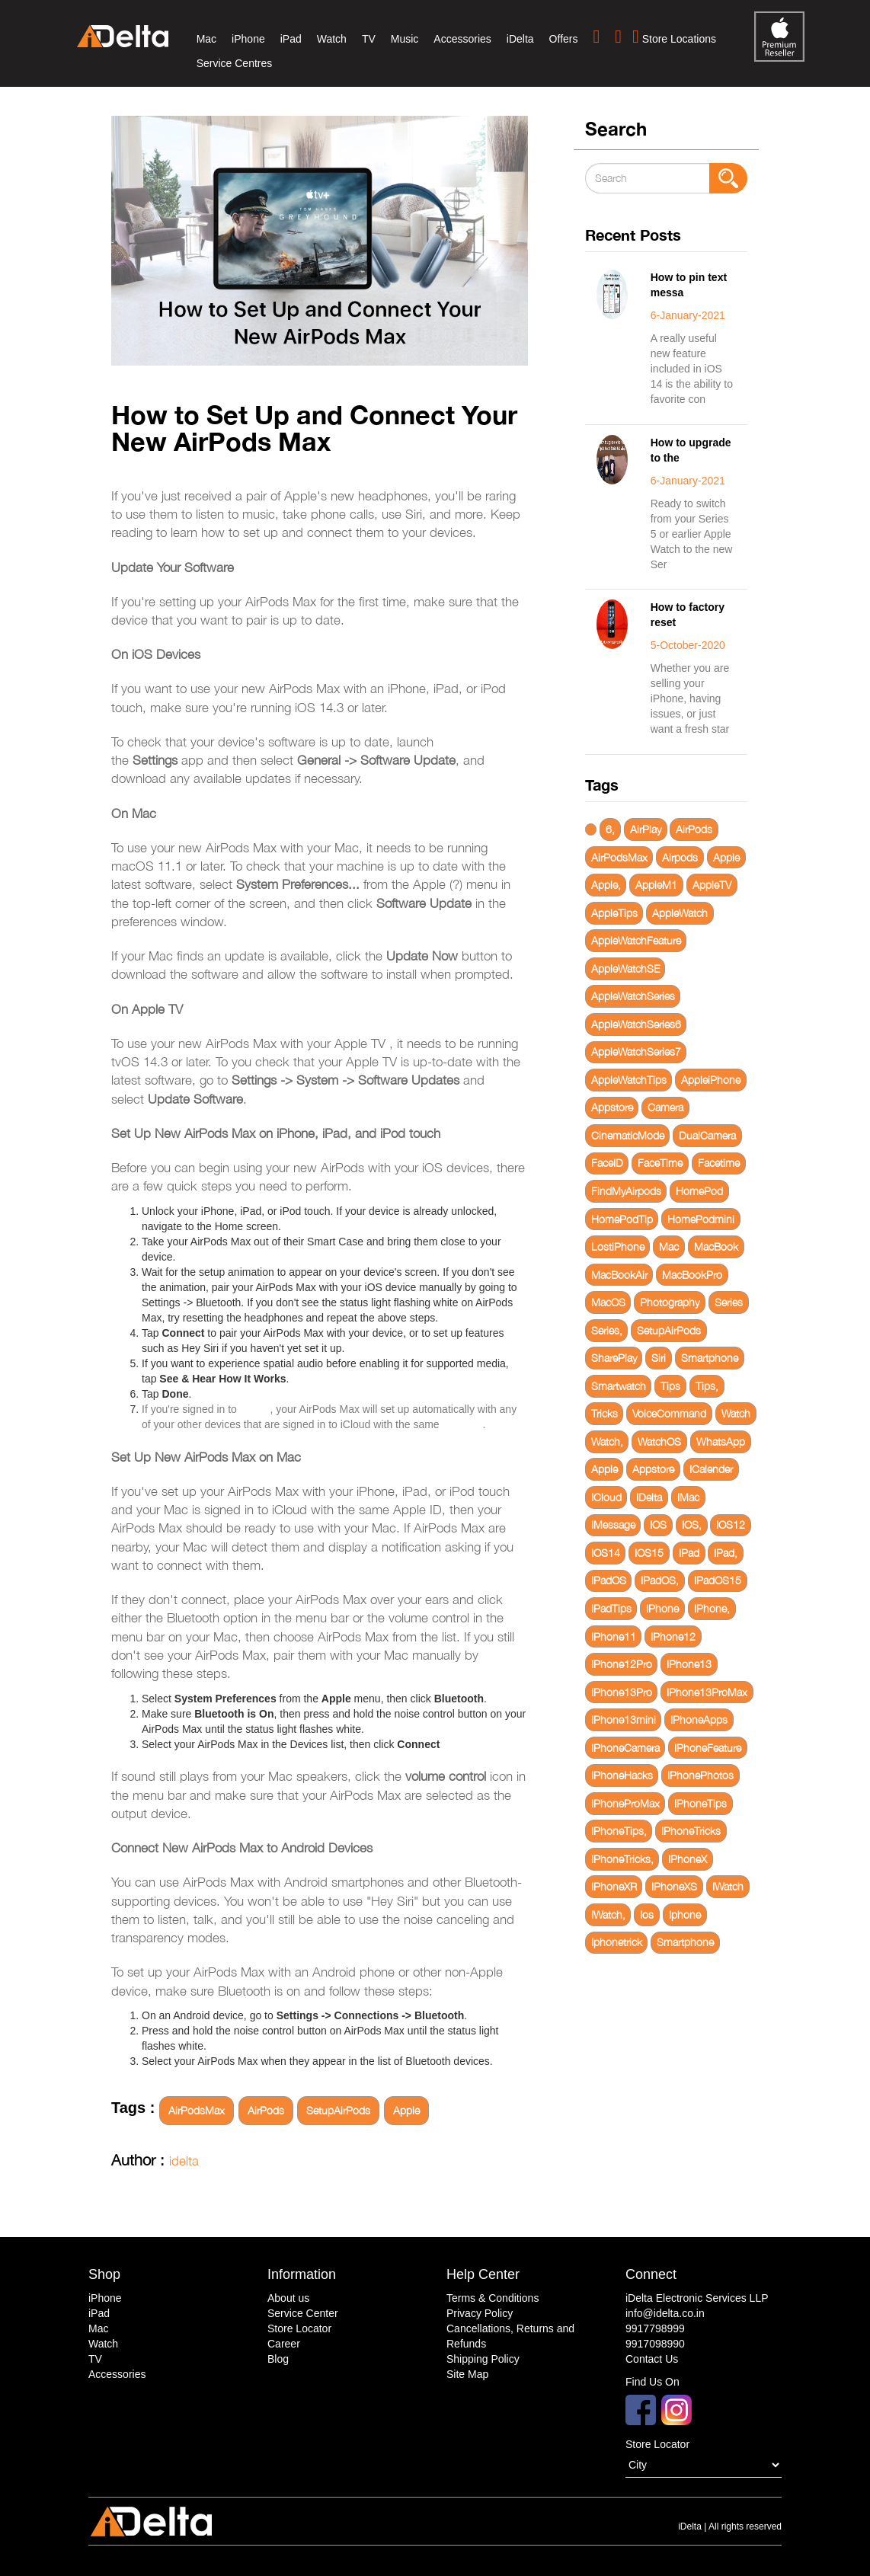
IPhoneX (687, 1858)
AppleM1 (656, 884)
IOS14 (605, 1552)
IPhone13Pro (621, 1692)
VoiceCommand (669, 1413)
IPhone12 (673, 1636)
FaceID (607, 1162)
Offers (563, 39)
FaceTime (660, 1162)
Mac (206, 39)
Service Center (302, 2313)
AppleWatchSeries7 (636, 1051)
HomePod (699, 1190)
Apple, (606, 884)
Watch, (607, 1441)
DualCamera (707, 1135)
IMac (688, 1497)
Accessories (462, 39)
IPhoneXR (614, 1886)
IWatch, (608, 1914)
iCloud (255, 1409)
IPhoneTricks (691, 1830)
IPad (689, 1552)
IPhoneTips (700, 1803)
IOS (658, 1524)
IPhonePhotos (700, 1775)
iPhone (248, 39)
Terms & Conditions (492, 2298)
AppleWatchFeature (636, 940)
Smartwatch (618, 1385)
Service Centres (235, 63)
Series (729, 1302)
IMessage (613, 1524)
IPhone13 (689, 1663)
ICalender (711, 1468)
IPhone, (712, 1608)
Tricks (604, 1413)
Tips (670, 1385)
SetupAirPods (338, 2110)
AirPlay (645, 829)
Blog (278, 2359)
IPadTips (611, 1608)
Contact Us (651, 2359)
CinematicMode (627, 1135)
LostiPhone (618, 1246)
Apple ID (462, 1424)
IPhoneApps (699, 1719)
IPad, (725, 1552)
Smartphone (709, 1357)
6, (610, 829)
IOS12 (730, 1524)
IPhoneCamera (625, 1747)
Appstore (612, 1107)
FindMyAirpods (626, 1190)
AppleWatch (680, 912)
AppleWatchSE (625, 968)
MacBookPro (692, 1274)
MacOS (608, 1302)
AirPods (266, 2110)
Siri (658, 1357)
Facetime (719, 1162)
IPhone (662, 1608)
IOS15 (649, 1552)
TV (369, 39)
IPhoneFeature (707, 1747)
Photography (669, 1302)
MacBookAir (619, 1274)
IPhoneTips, (619, 1830)
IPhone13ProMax (707, 1692)
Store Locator (299, 2328)
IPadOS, (660, 1580)
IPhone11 (613, 1636)
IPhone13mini (623, 1719)
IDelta (649, 1497)
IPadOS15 (717, 1580)
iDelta (520, 39)
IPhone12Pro (621, 1663)
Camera (665, 1107)
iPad (291, 39)
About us (288, 2298)
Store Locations (674, 36)
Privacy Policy (479, 2313)
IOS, (692, 1524)
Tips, (707, 1385)
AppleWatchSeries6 (636, 1024)
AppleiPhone (710, 1079)
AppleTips (614, 912)
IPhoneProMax (625, 1803)
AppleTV (711, 884)
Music (405, 39)
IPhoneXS (674, 1886)
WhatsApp (720, 1441)
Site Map (467, 2374)
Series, (606, 1330)
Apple (406, 2110)
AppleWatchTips (629, 1079)
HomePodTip (622, 1219)
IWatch (728, 1886)
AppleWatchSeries (633, 995)
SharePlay (614, 1357)
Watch (332, 39)
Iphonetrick (616, 1941)
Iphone (685, 1914)
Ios (647, 1914)
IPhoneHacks (622, 1775)
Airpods (680, 857)
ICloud (606, 1497)
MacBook (716, 1246)
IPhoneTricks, (622, 1858)
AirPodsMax (196, 2110)
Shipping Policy (483, 2359)
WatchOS (659, 1441)
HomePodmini (700, 1219)
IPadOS (608, 1580)
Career (283, 2344)
